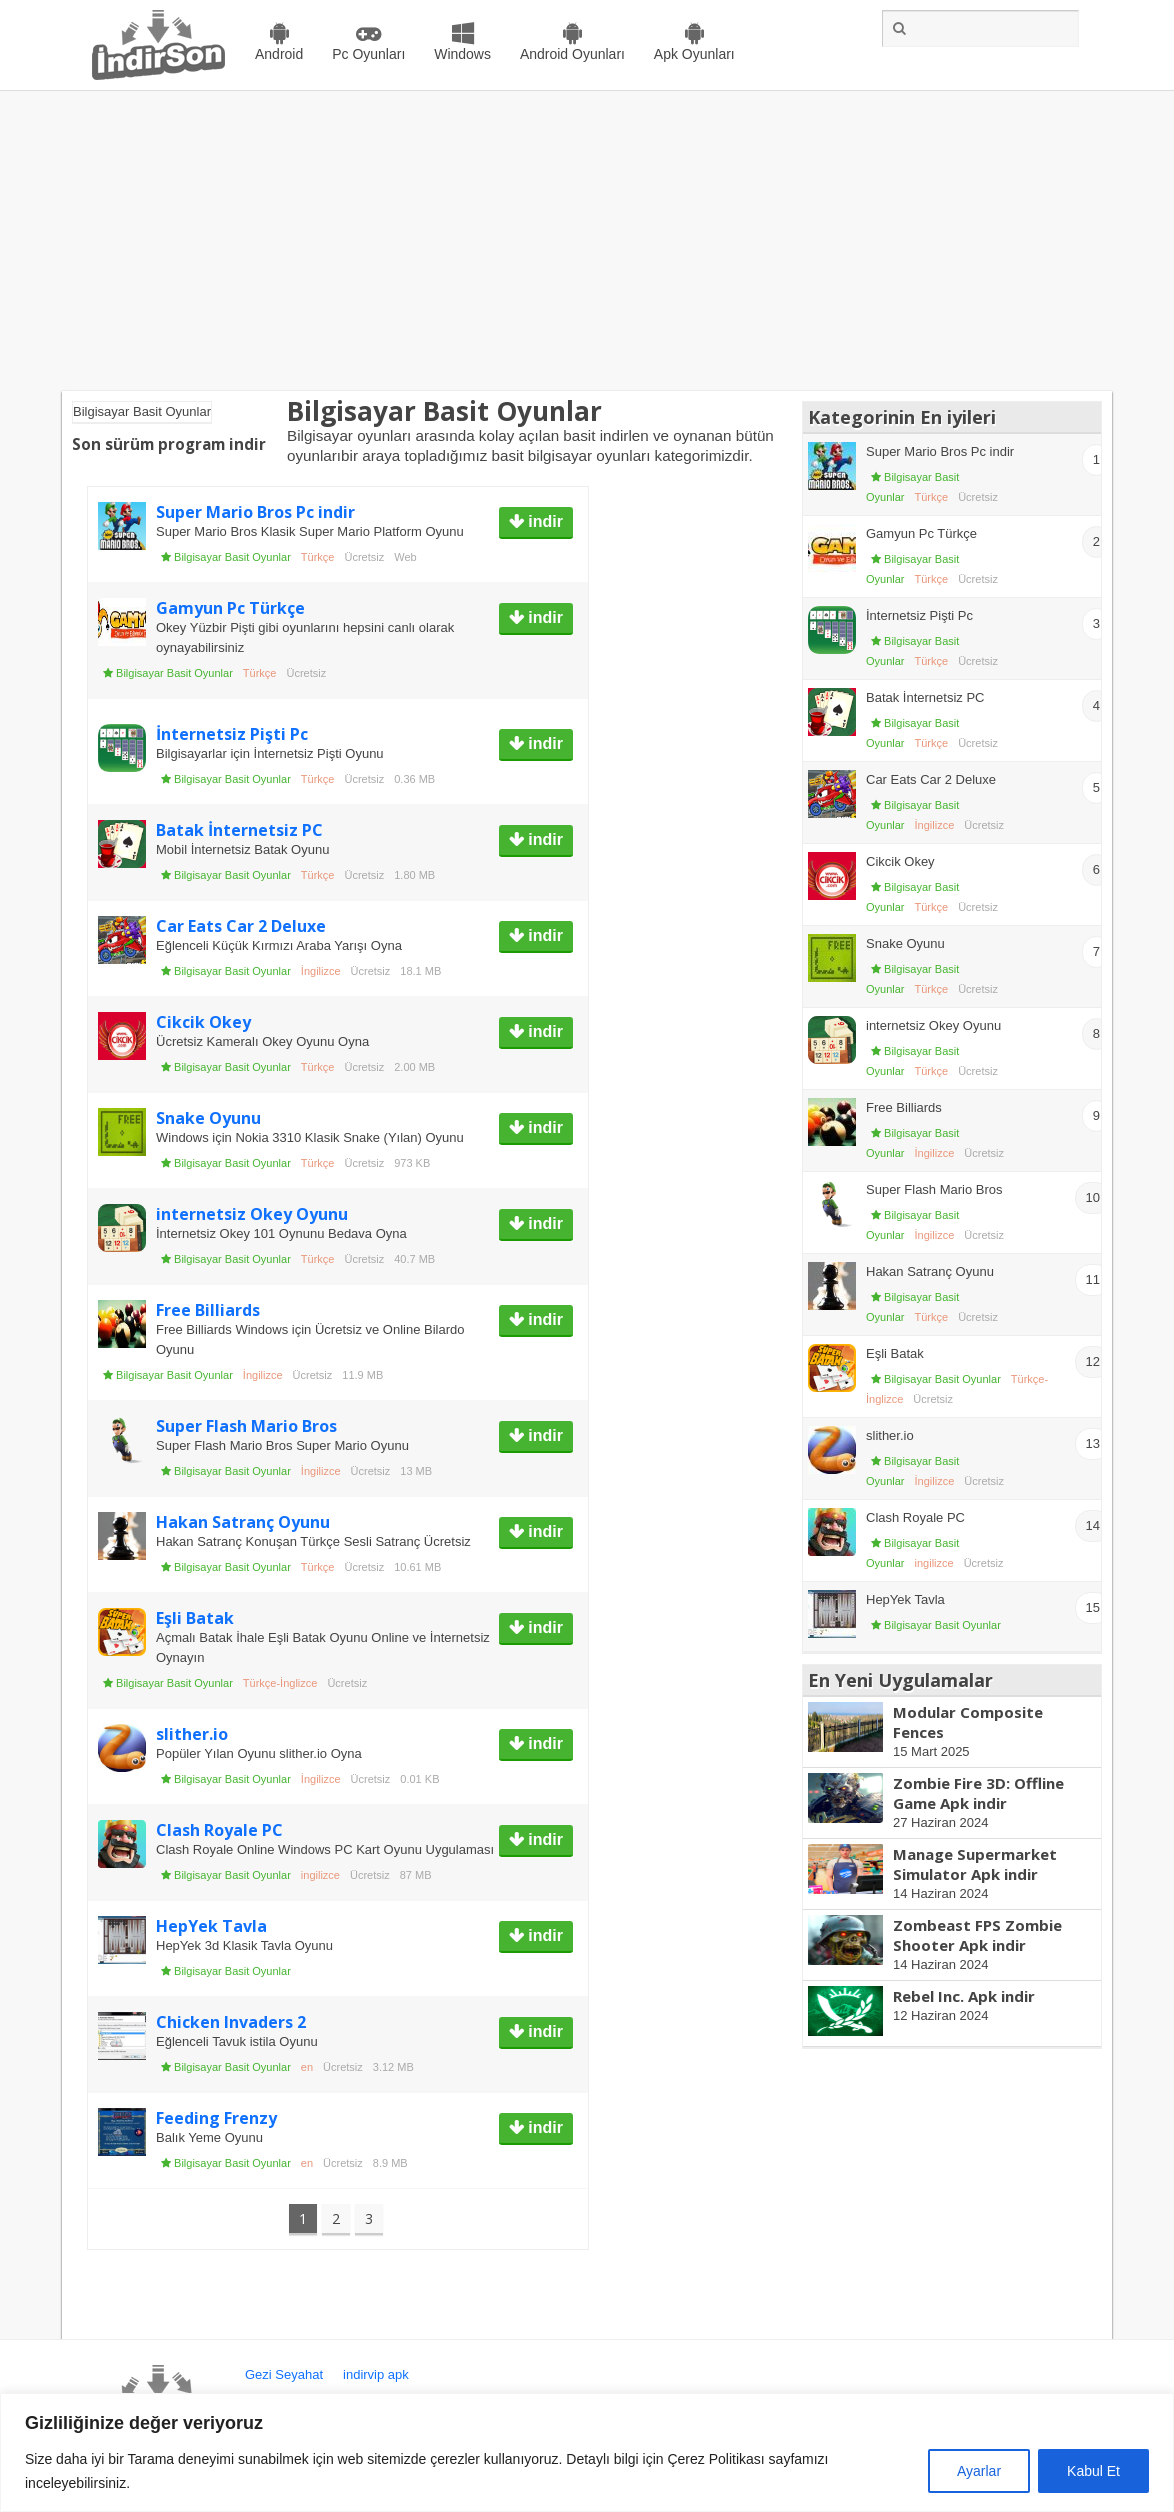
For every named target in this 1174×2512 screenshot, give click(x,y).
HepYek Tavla (211, 1926)
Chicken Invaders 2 (231, 2022)
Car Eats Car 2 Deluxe (241, 926)
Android (279, 54)
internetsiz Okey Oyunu (252, 1214)
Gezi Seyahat (284, 2374)
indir (543, 521)
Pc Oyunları (368, 54)
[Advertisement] (587, 241)
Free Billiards (208, 1310)
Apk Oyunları (694, 54)
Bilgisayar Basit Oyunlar (232, 557)
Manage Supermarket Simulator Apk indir (975, 1864)
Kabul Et (1093, 2471)
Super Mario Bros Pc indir (255, 512)
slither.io (192, 1734)
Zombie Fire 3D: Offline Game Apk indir (978, 1793)
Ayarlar (979, 2471)
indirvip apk (376, 2374)
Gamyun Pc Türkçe (230, 608)
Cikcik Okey (203, 1022)
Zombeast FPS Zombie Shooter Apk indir (977, 1935)
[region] (587, 2452)
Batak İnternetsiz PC (239, 830)
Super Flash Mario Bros (246, 1426)
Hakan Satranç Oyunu (243, 1522)
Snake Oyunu (208, 1118)
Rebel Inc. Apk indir (964, 1996)
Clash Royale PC (219, 1830)
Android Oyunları (572, 54)
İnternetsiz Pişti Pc (232, 734)
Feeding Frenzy (216, 2118)
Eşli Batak (195, 1618)
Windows (462, 54)
